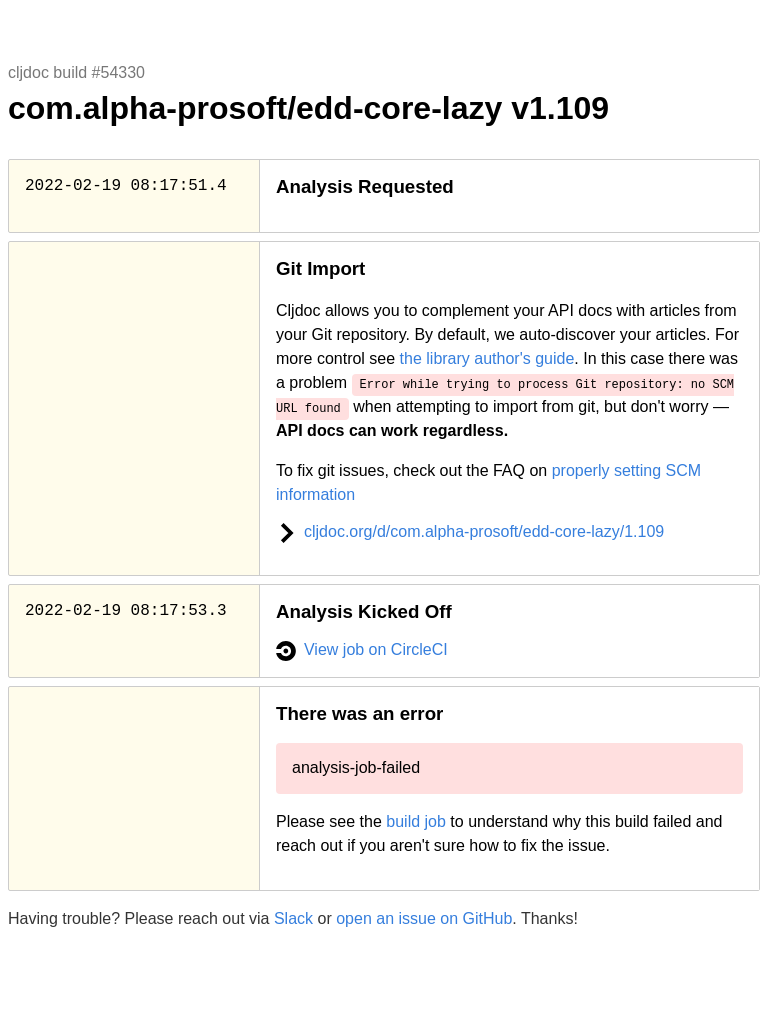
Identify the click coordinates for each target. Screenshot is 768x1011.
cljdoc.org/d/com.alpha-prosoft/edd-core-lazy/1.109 (470, 531)
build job (416, 821)
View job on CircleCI (362, 649)
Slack (293, 918)
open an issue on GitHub (424, 918)
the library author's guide (487, 358)
